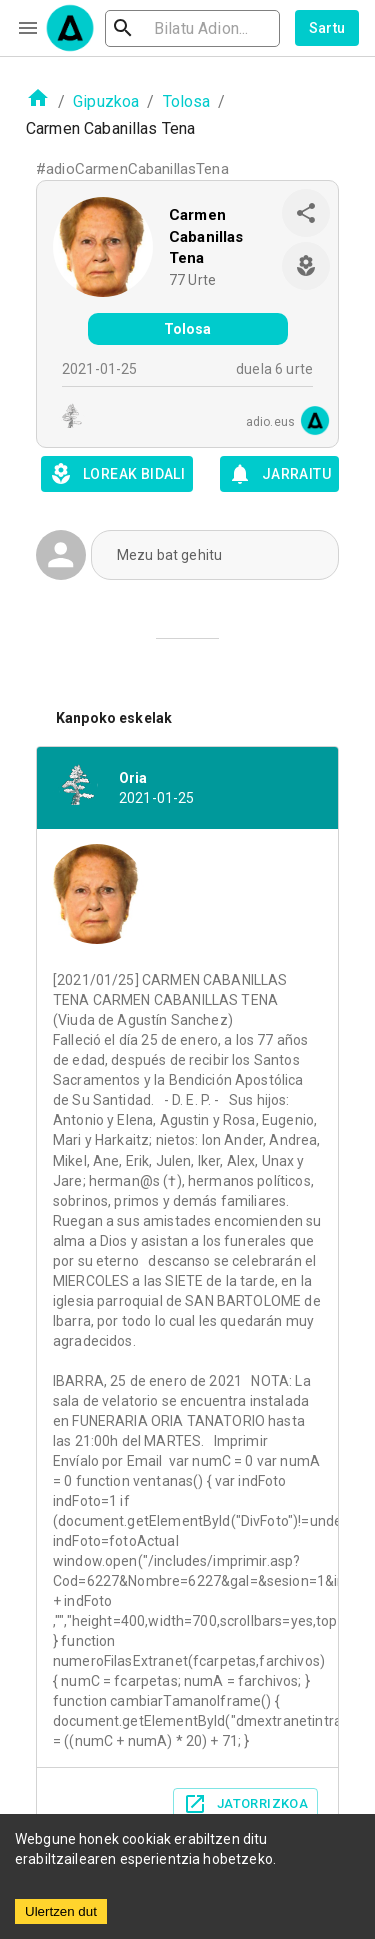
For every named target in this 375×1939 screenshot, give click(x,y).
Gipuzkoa (106, 101)
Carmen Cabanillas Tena (206, 236)
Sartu (327, 28)
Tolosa (187, 101)
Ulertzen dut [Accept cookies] (61, 1911)
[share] (306, 213)
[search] (192, 28)
